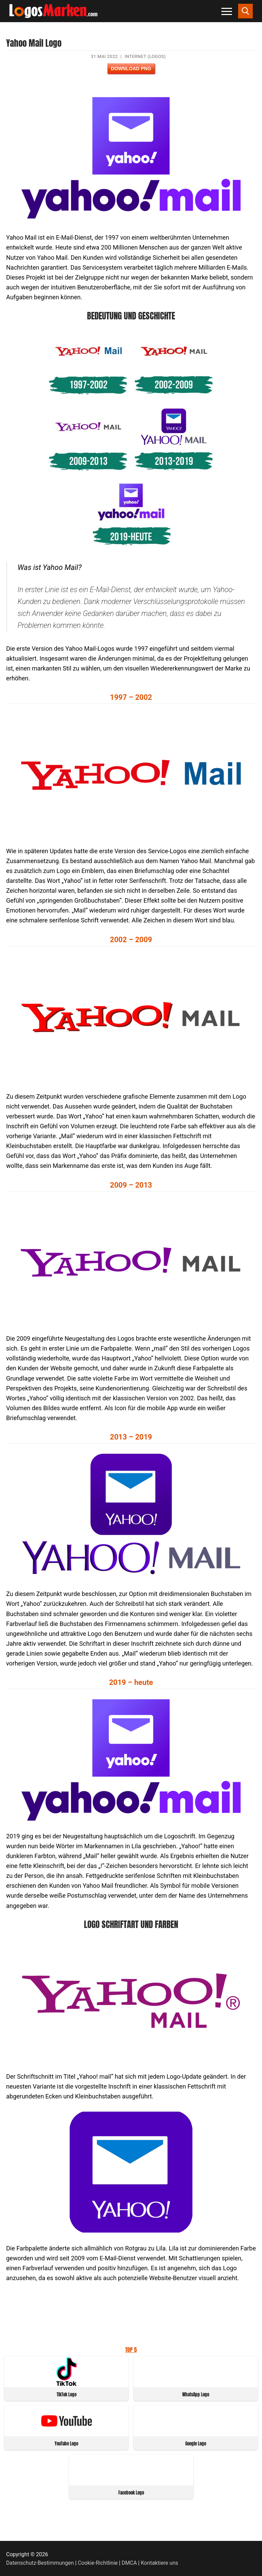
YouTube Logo (66, 2443)
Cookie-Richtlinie (98, 2563)
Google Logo (195, 2443)
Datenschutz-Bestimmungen (40, 2563)
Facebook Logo (131, 2492)
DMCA (129, 2563)
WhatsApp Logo (195, 2394)
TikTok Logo (66, 2394)
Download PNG (131, 68)
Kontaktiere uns (159, 2563)
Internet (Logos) (145, 56)
